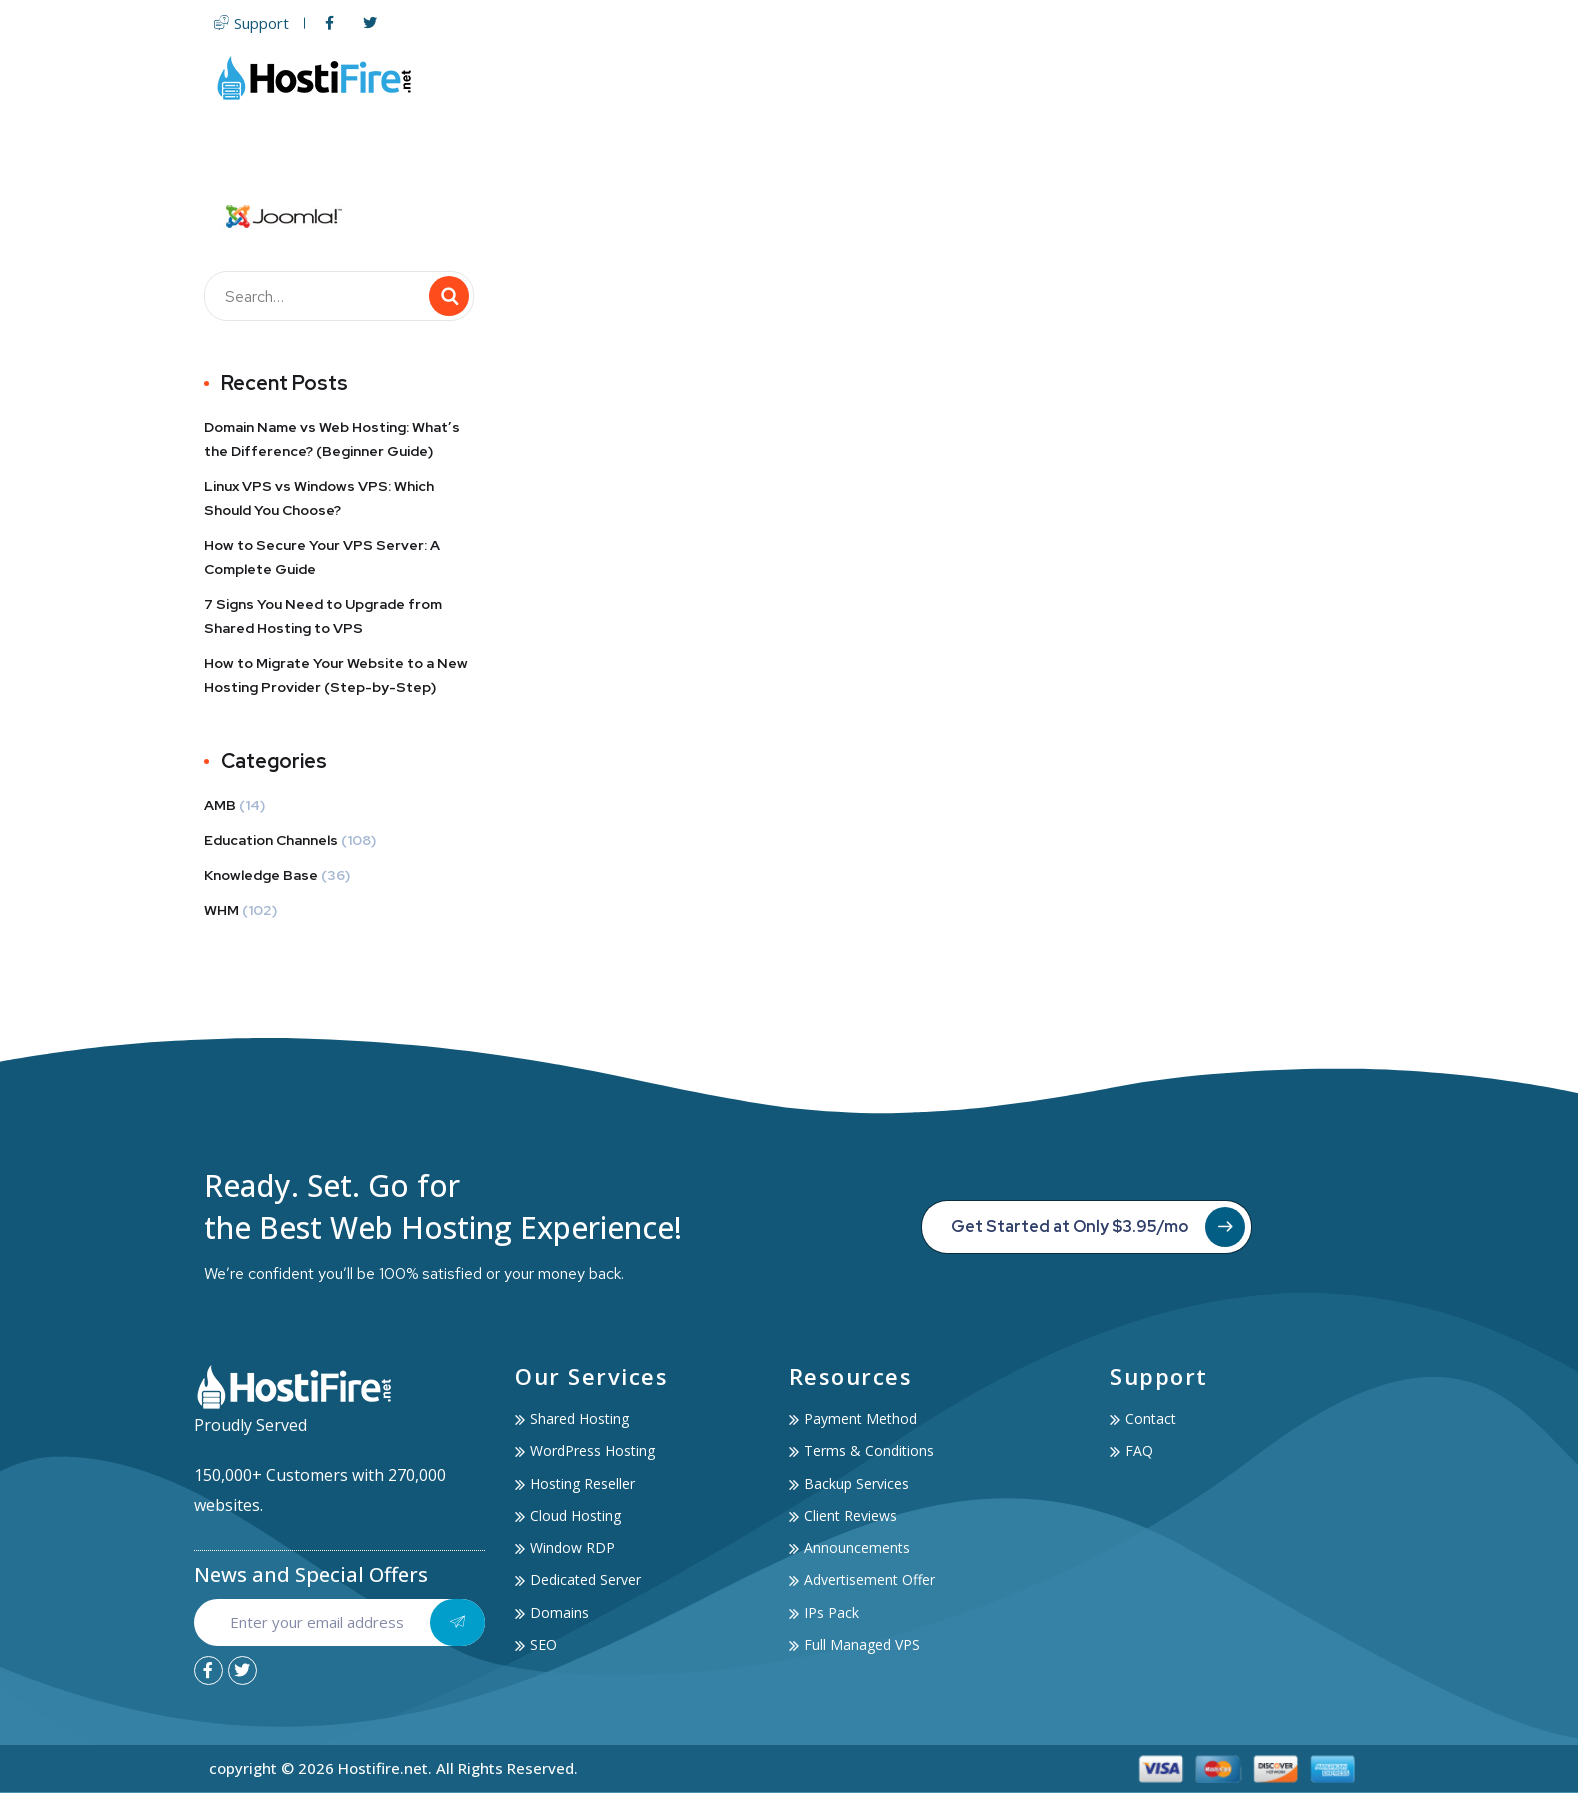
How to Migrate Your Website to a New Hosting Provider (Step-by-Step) (336, 675)
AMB (220, 805)
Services (1129, 77)
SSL (1049, 77)
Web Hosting (765, 77)
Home (659, 77)
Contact (1335, 77)
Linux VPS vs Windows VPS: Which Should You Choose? (319, 498)
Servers (887, 77)
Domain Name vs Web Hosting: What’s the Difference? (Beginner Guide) (332, 439)
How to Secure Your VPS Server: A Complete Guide (322, 557)
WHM (221, 910)
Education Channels (271, 840)
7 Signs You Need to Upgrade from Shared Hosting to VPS (323, 616)
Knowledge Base (261, 875)
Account (1237, 77)
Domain (980, 77)
